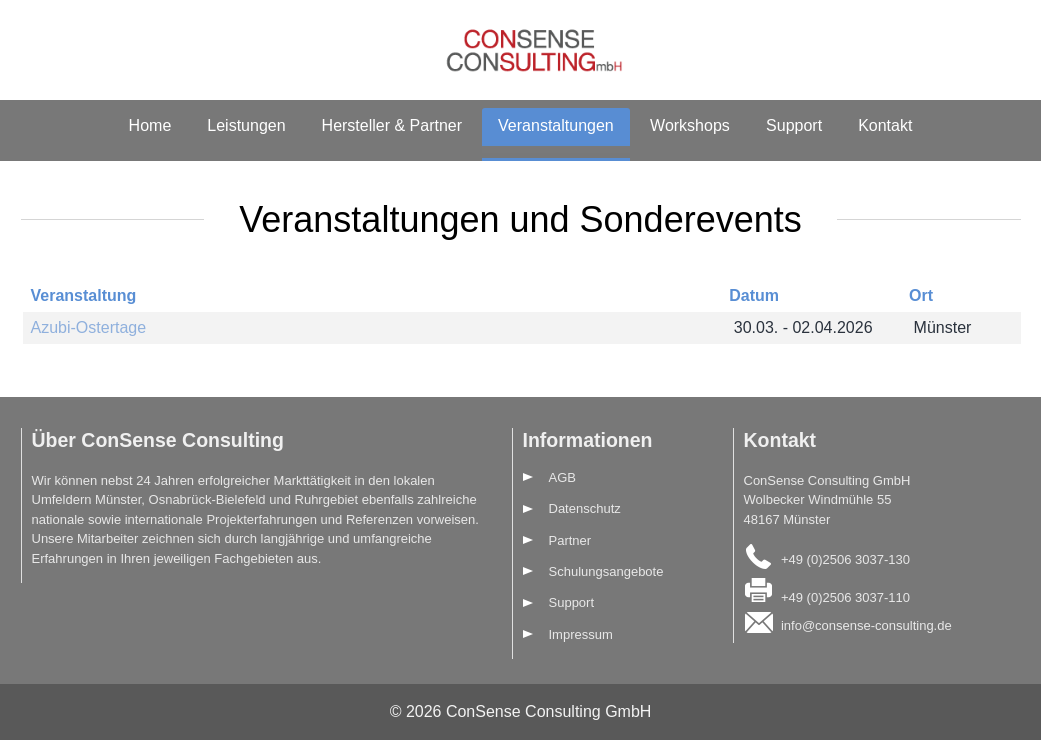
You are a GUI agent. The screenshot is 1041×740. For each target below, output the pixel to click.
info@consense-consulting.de (866, 625)
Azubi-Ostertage (89, 327)
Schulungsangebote (606, 571)
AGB (562, 477)
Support (794, 125)
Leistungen (246, 125)
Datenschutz (585, 508)
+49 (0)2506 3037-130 (845, 559)
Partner (570, 540)
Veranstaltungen (556, 125)
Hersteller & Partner (392, 125)
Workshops (690, 125)
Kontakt (885, 125)
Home (150, 125)
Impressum (581, 634)
